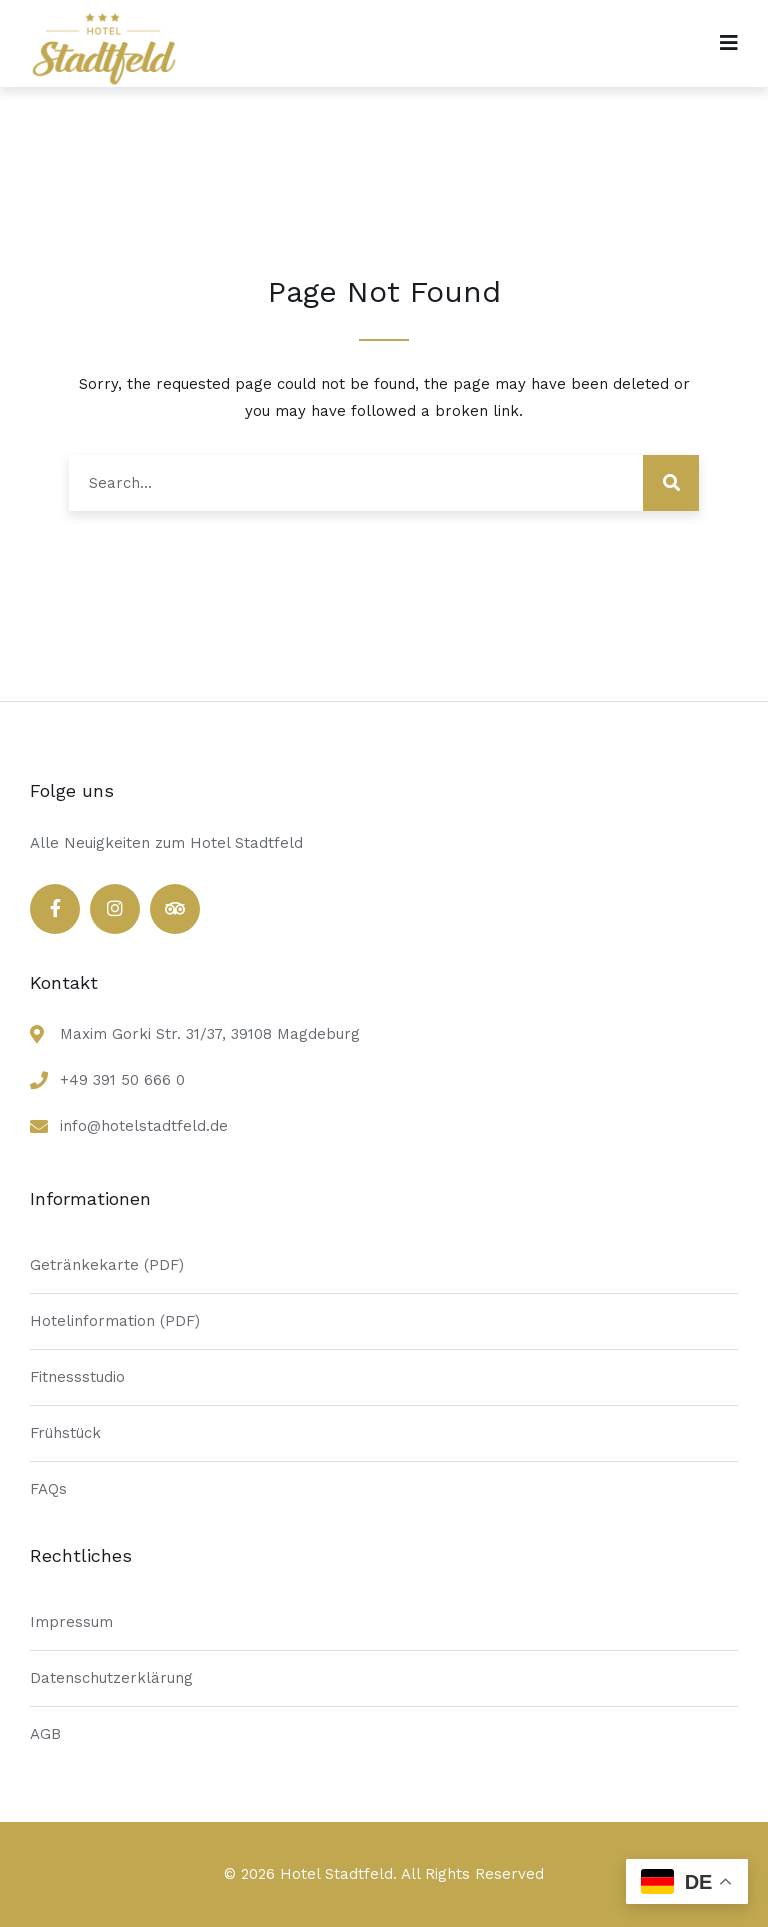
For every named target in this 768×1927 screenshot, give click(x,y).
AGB (45, 1734)
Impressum (71, 1622)
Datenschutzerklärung (111, 1678)
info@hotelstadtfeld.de (144, 1126)
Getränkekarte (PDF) (107, 1265)
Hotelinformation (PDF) (115, 1321)
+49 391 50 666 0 (122, 1080)
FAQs (48, 1489)
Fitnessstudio (77, 1377)
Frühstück (65, 1433)
